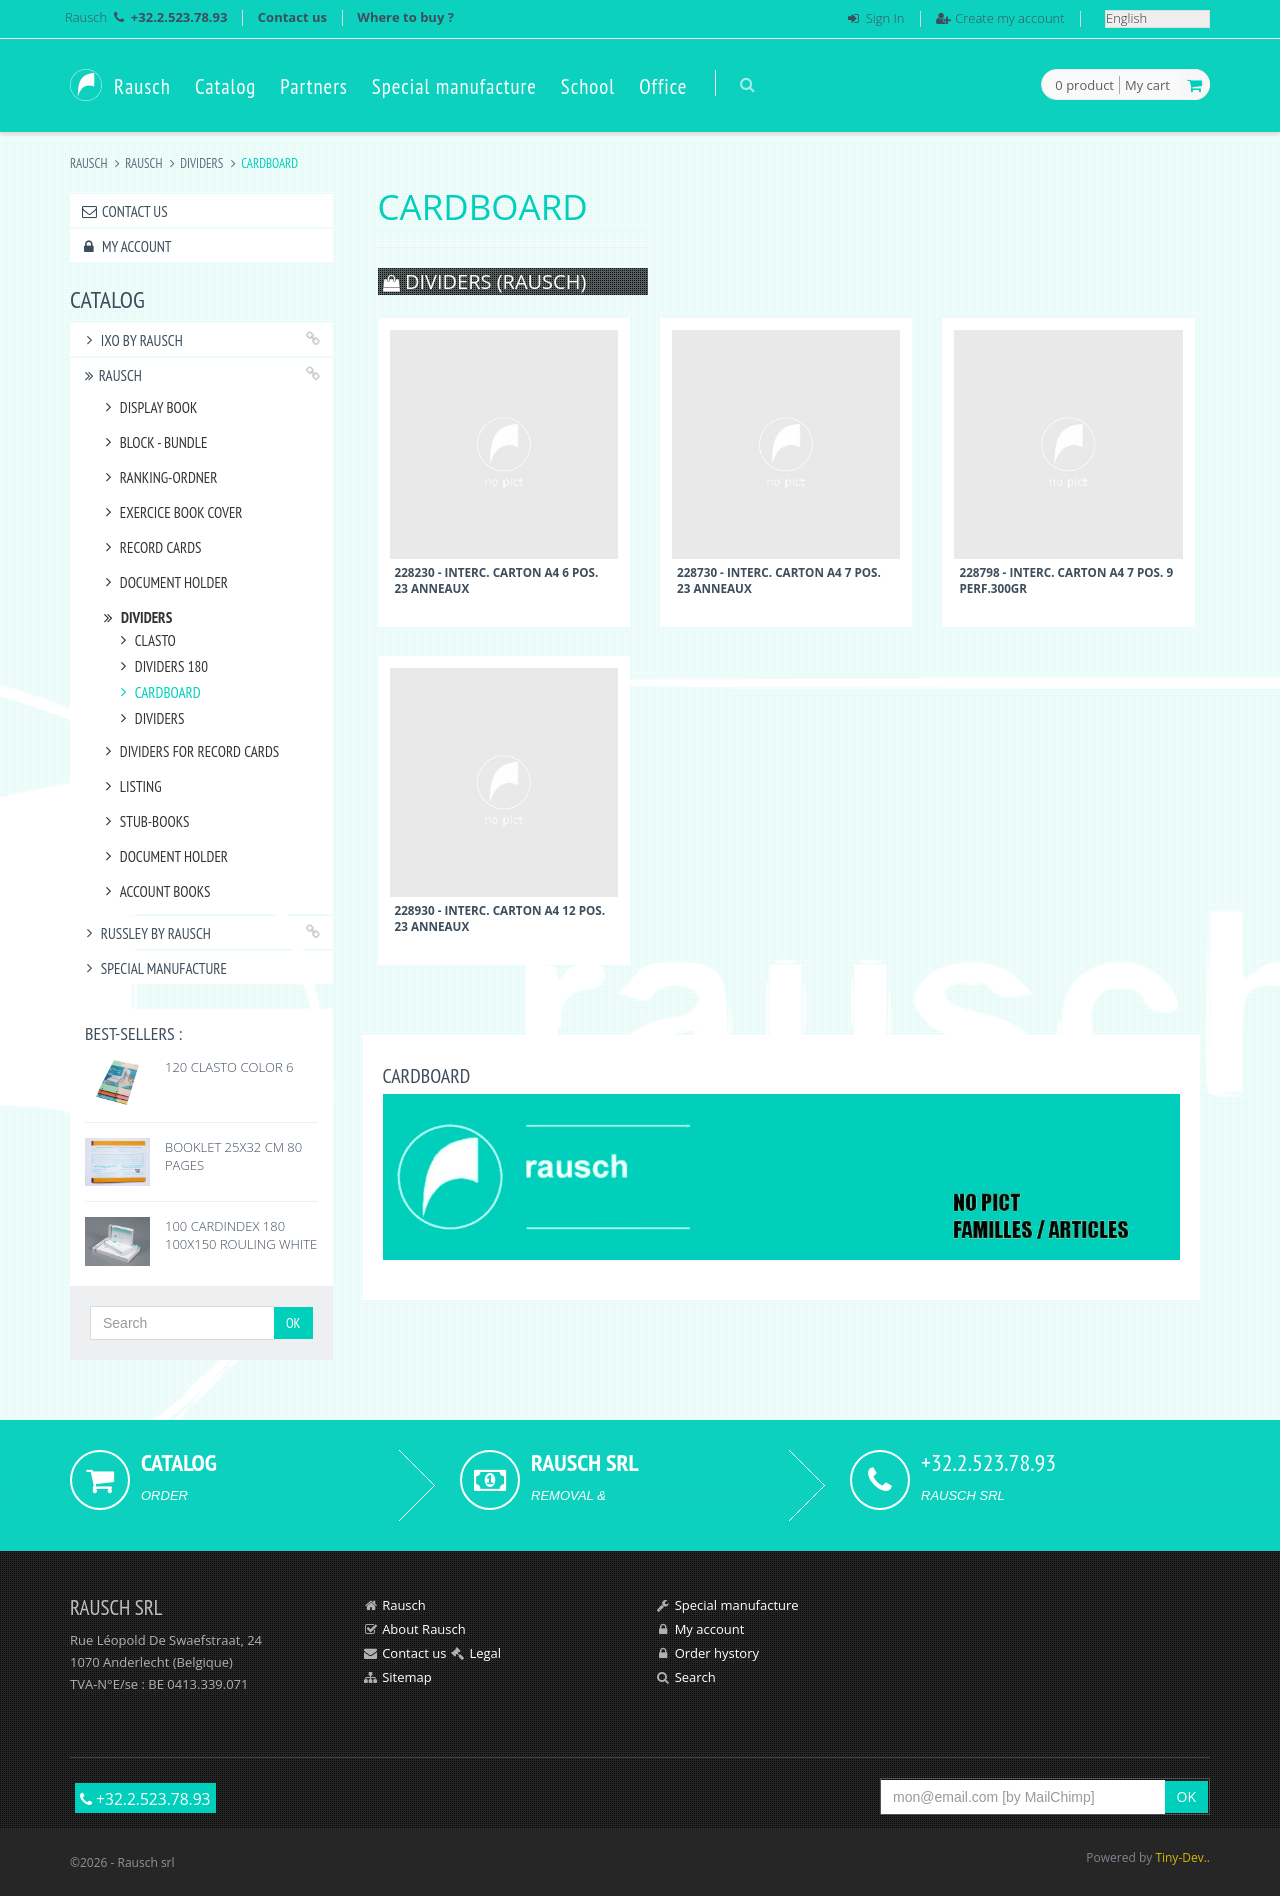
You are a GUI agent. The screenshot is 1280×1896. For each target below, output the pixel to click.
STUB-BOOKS (144, 821)
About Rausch (424, 1629)
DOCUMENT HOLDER (163, 582)
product (1084, 86)
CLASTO (145, 640)
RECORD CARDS (150, 547)
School (588, 86)
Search (695, 1677)
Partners (314, 86)
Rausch (86, 17)
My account (125, 246)
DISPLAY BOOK (148, 407)
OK (293, 1323)
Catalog (225, 86)
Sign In (885, 18)
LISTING (130, 786)
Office (663, 86)
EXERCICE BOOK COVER (171, 512)
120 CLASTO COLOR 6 (229, 1067)
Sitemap (407, 1677)
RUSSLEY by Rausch (145, 933)
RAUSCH (143, 163)
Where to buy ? (405, 17)
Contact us (292, 17)
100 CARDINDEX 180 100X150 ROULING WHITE (241, 1235)
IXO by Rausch (131, 340)
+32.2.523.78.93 (145, 1799)
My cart (1147, 85)
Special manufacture (454, 86)
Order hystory (717, 1653)
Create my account (1009, 18)
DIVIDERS (201, 163)
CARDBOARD (157, 692)
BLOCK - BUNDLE (153, 442)
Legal (485, 1653)
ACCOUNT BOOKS (155, 891)
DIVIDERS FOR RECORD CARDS (189, 751)
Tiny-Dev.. (1182, 1857)
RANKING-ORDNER (158, 477)
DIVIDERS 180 (161, 666)
